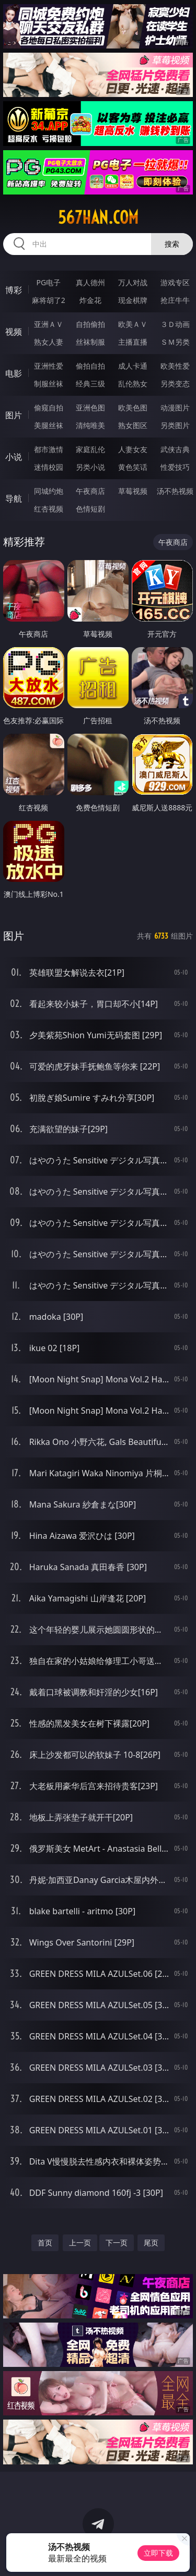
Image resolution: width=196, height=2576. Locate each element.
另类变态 (175, 383)
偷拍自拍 (90, 366)
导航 (13, 498)
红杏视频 (48, 509)
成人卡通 (132, 366)
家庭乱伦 (90, 449)
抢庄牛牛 (175, 300)
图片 (13, 415)
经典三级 (90, 383)
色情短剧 (90, 509)
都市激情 (48, 449)
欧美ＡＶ (132, 324)
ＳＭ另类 (175, 342)
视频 (13, 331)
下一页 (117, 2242)
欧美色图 (132, 407)
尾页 (151, 2242)
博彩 (13, 290)
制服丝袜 (48, 383)
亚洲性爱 (48, 366)
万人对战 (132, 282)
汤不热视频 (175, 491)
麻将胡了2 (48, 300)
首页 (45, 2242)
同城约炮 (48, 491)
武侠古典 (175, 449)
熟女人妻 (48, 342)
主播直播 (132, 342)
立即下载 (158, 2553)
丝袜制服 (90, 342)
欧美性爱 (175, 366)
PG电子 (48, 282)
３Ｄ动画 (175, 324)
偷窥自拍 (48, 407)
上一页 (80, 2242)
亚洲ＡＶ (48, 324)
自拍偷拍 (90, 324)
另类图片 (175, 425)
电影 (13, 373)
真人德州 (90, 282)
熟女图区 (132, 425)
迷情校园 (48, 467)
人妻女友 (132, 449)
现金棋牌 (132, 300)
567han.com (98, 217)
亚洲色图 (90, 407)
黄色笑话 (132, 467)
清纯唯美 (90, 425)
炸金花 (90, 300)
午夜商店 (90, 491)
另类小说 (90, 467)
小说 (13, 457)
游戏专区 (175, 282)
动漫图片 (175, 407)
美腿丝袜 (48, 425)
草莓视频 (132, 491)
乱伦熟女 (132, 383)
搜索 (172, 244)
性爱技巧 (175, 467)
